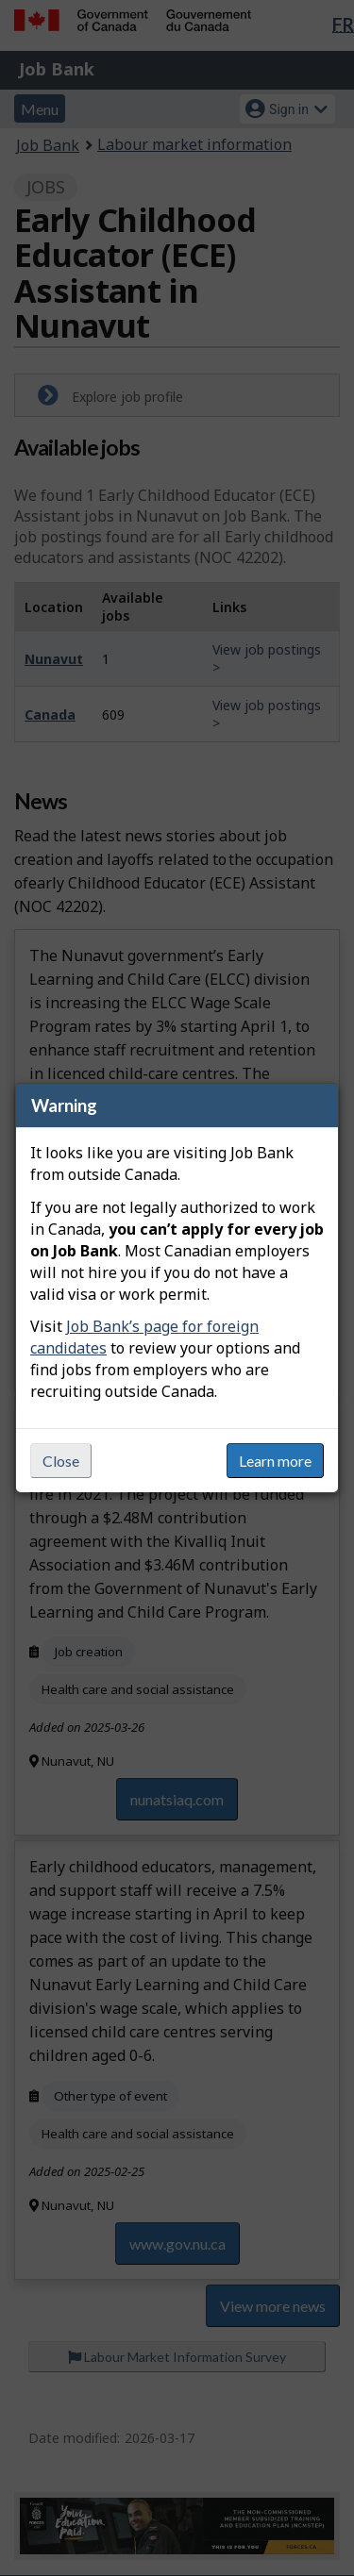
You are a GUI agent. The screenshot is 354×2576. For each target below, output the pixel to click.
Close (60, 1461)
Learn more (275, 1461)
